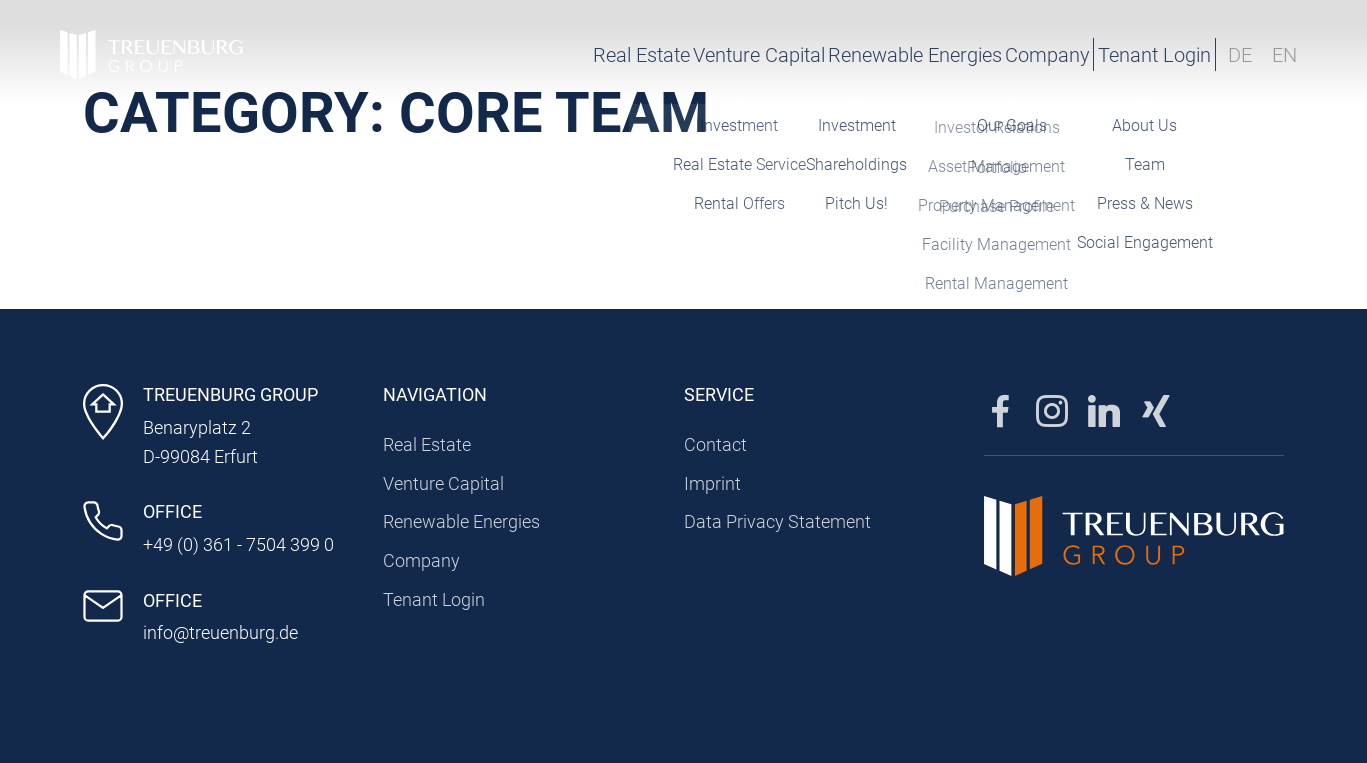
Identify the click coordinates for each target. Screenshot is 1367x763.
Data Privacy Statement (777, 521)
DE (1240, 55)
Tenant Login (1107, 55)
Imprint (712, 483)
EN (1284, 55)
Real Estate (466, 55)
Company (941, 55)
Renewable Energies (786, 55)
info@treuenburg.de (220, 632)
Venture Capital (607, 55)
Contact (715, 444)
